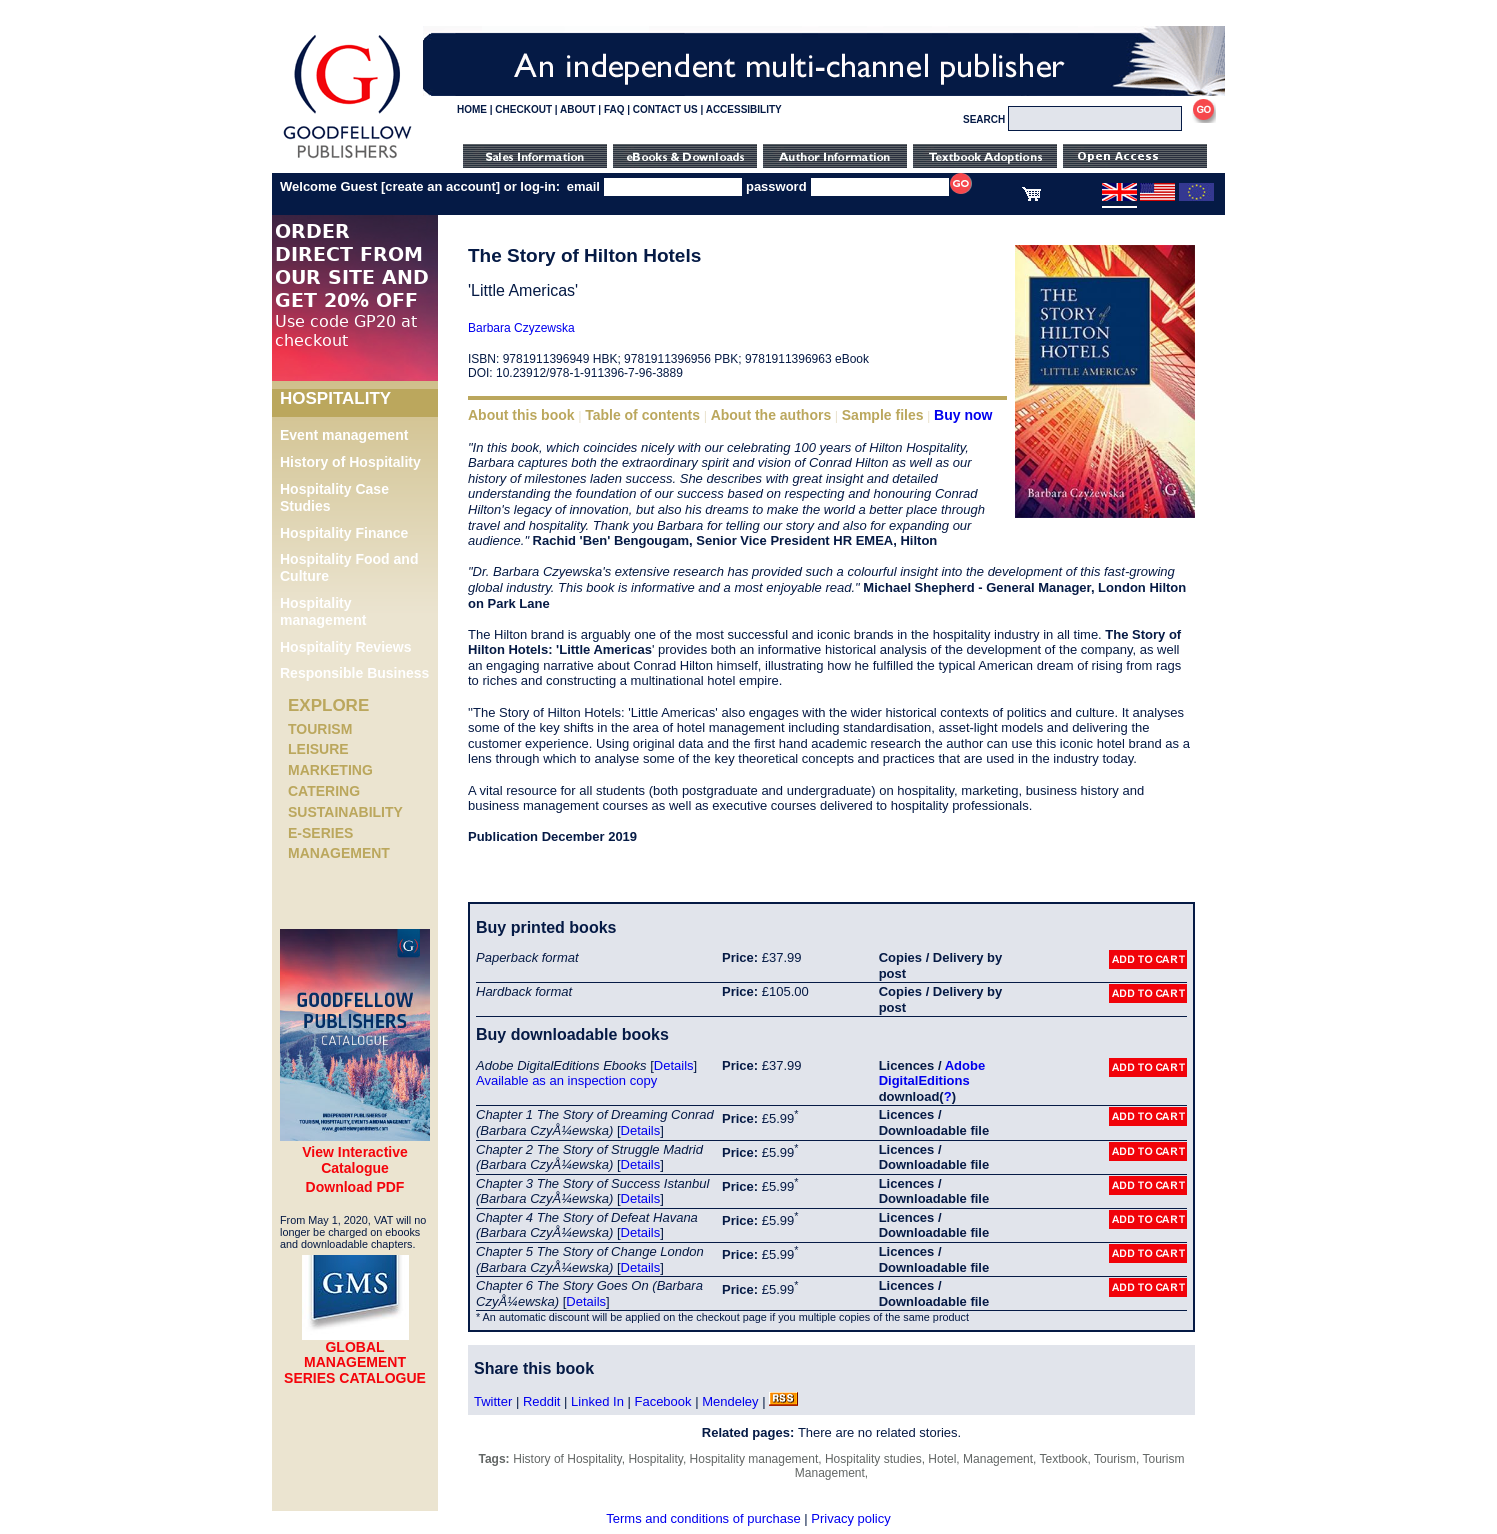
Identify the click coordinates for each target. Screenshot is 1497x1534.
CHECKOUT (523, 109)
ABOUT (578, 109)
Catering (324, 791)
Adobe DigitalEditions (932, 1073)
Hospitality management (323, 611)
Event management (344, 435)
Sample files (883, 415)
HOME (472, 109)
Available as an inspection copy (566, 1080)
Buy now (963, 415)
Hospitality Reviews (346, 647)
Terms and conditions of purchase (703, 1518)
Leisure (318, 749)
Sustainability (345, 812)
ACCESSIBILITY (744, 109)
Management (339, 853)
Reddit (542, 1401)
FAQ (614, 109)
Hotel (942, 1459)
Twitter (493, 1401)
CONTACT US (665, 109)
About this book (521, 415)
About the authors (771, 415)
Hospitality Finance (344, 533)
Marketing (330, 770)
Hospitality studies (873, 1459)
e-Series (320, 833)
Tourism (320, 729)
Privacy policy (850, 1518)
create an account (440, 186)
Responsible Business (354, 673)
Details (674, 1065)
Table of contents (642, 415)
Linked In (597, 1401)
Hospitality (655, 1459)
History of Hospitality (350, 462)
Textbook (1064, 1459)
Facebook (662, 1401)
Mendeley (730, 1401)
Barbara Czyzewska (521, 328)
